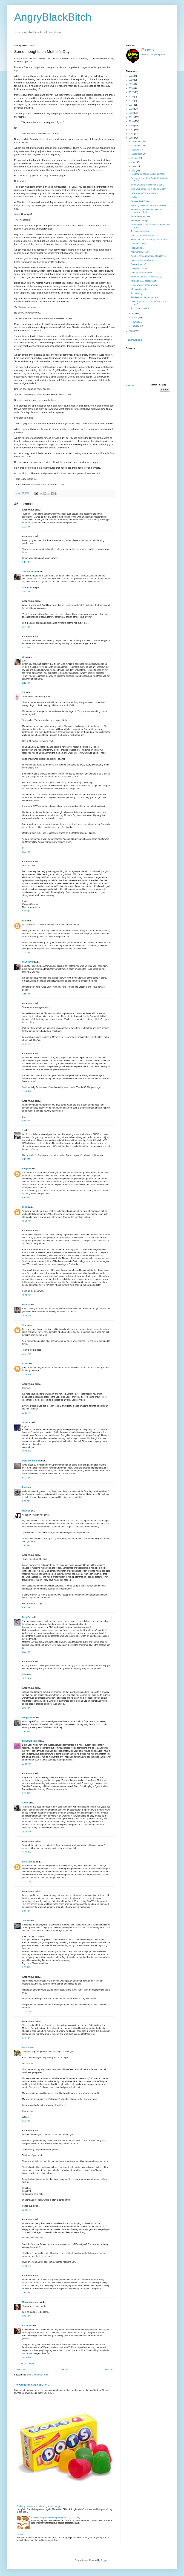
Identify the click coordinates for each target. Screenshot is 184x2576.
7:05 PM (26, 952)
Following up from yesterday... (145, 193)
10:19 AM (26, 1832)
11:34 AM (26, 1354)
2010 (131, 121)
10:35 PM (26, 1678)
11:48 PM (26, 1091)
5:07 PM (26, 1477)
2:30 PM (26, 527)
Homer (25, 1304)
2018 (131, 88)
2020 (131, 80)
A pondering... (137, 293)
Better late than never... (142, 216)
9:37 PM (26, 1652)
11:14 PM (26, 1044)
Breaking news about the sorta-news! (148, 205)
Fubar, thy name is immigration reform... (149, 239)
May (133, 170)
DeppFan (26, 1617)
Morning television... (140, 289)
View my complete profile (153, 54)
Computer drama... (140, 268)
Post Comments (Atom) (38, 2375)
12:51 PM (26, 1413)
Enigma (26, 1168)
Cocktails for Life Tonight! (143, 235)
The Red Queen (30, 571)
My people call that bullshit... (144, 281)
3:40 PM (26, 2316)
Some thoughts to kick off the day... (147, 185)
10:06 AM (26, 1221)
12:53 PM (26, 1451)
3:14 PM (26, 1731)
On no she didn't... (139, 264)
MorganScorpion (30, 2302)
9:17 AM (26, 1197)
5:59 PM (26, 2121)
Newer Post (20, 2369)
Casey (25, 1803)
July (133, 162)
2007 (131, 133)
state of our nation (31, 1461)
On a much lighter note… (142, 272)
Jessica (26, 1422)
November (136, 145)
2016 (131, 96)
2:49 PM (26, 1911)
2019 (131, 84)
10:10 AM (26, 1295)
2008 (131, 129)
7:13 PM (26, 1545)
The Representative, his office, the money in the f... (147, 210)
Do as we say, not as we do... (145, 285)
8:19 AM (26, 1159)
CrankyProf (28, 962)
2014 (131, 105)
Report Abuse (134, 339)
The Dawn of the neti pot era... (145, 297)
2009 (131, 125)
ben (24, 920)
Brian (25, 1207)
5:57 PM (26, 852)
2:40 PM (26, 1708)
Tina (24, 1325)
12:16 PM (26, 2210)
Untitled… (21, 2534)
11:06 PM (26, 2266)
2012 (131, 113)
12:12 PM (26, 1881)
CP (23, 692)
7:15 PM (26, 994)
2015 (131, 100)
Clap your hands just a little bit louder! (148, 189)
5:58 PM (26, 911)
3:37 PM (26, 591)
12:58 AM (26, 1764)
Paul (24, 1487)
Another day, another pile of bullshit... (148, 256)
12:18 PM (26, 1374)
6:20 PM (26, 1501)
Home (65, 2369)
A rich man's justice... (141, 308)
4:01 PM (26, 647)
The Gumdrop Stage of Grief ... (32, 2384)
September (136, 154)
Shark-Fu (149, 50)
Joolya (25, 1920)
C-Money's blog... (139, 243)
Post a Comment (26, 2363)
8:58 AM (26, 1967)
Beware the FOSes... (141, 201)
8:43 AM (26, 1793)
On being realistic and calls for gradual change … (40, 2506)
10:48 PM (26, 2357)
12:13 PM (26, 2011)
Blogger (104, 2560)
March (134, 317)
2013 (131, 109)
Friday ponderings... (140, 220)
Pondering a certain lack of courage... (148, 174)
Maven (25, 1511)
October (135, 150)
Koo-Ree (26, 2325)
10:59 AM (26, 1315)
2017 (131, 92)
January (135, 326)
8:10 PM (26, 1607)
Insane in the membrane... (143, 260)
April (133, 313)
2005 (131, 331)
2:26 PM (26, 2038)
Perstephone (28, 1862)
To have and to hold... (141, 231)
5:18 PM (26, 683)
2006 (131, 138)
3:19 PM (26, 562)
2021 (131, 76)
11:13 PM (26, 1852)
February (135, 322)
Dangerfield (28, 1717)
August (135, 158)
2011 (131, 117)
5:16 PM (26, 2292)
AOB (24, 1363)
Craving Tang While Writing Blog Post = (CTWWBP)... (56, 2517)
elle (24, 657)
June (134, 166)
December (136, 141)
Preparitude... (137, 248)
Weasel (25, 2047)
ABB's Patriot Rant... (140, 252)
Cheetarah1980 (29, 1741)
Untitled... (135, 197)
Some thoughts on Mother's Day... (147, 276)
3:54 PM (26, 627)
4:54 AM (26, 1120)
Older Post (109, 2369)
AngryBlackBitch (52, 17)
